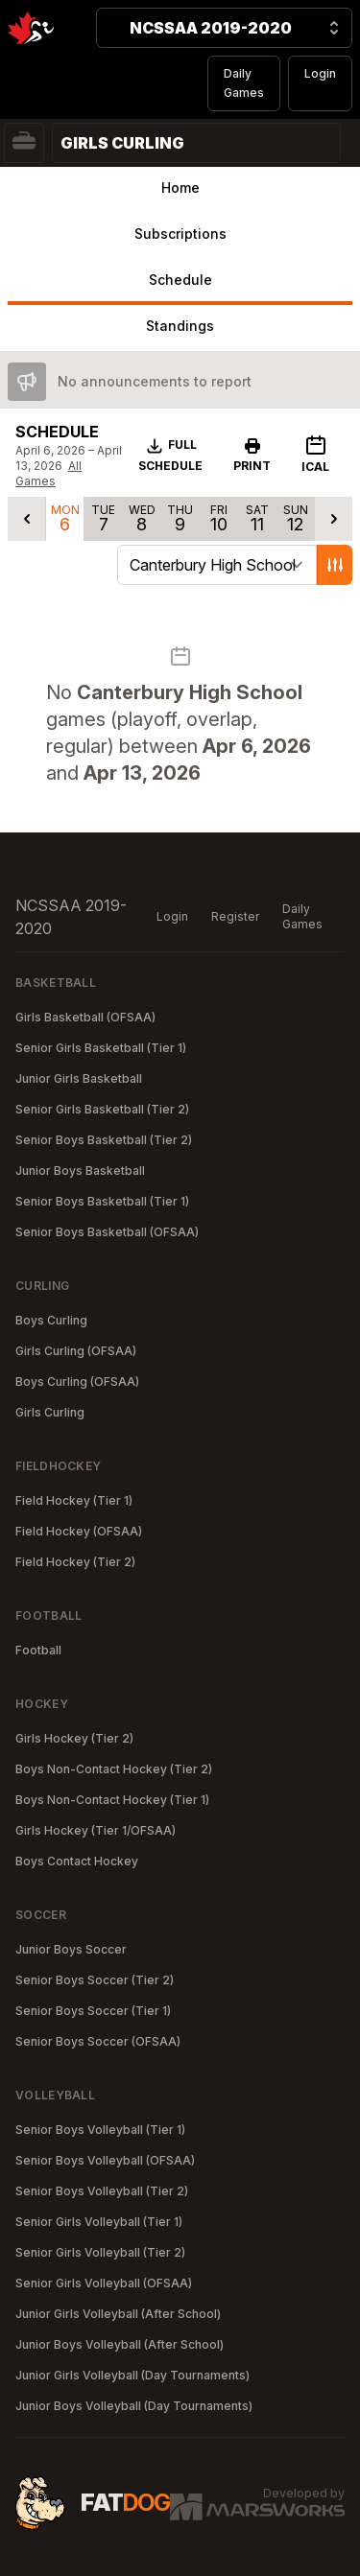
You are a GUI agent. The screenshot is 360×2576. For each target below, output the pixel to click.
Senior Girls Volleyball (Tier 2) (100, 2252)
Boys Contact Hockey (76, 1861)
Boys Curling (51, 1320)
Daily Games (244, 83)
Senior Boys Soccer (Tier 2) (94, 1980)
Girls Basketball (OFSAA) (85, 1017)
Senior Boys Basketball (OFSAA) (107, 1232)
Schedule (180, 279)
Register (235, 916)
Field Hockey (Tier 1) (73, 1500)
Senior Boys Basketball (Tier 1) (102, 1201)
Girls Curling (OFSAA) (75, 1351)
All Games (48, 473)
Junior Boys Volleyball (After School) (119, 2344)
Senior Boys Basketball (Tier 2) (103, 1140)
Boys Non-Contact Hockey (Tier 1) (112, 1799)
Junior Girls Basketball (78, 1078)
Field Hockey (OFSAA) (78, 1531)
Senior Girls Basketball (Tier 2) (102, 1109)
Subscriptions (180, 233)
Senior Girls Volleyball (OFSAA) (103, 2283)
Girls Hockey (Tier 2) (74, 1738)
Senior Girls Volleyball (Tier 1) (98, 2221)
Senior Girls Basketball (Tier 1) (100, 1048)
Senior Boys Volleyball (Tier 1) (100, 2129)
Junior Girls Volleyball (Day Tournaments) (132, 2375)
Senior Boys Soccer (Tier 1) (93, 2010)
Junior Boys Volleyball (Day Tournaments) (133, 2406)
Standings (180, 325)
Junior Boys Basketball (80, 1170)
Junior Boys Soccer (71, 1949)
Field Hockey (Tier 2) (75, 1562)
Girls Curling (49, 1412)
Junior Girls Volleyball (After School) (118, 2314)
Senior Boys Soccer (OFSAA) (97, 2041)
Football (38, 1650)
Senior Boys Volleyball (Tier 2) (101, 2191)
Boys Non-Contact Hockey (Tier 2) (113, 1769)
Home (180, 187)
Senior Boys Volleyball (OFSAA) (105, 2160)
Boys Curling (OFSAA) (77, 1381)
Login (320, 73)
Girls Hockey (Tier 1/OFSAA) (95, 1830)
